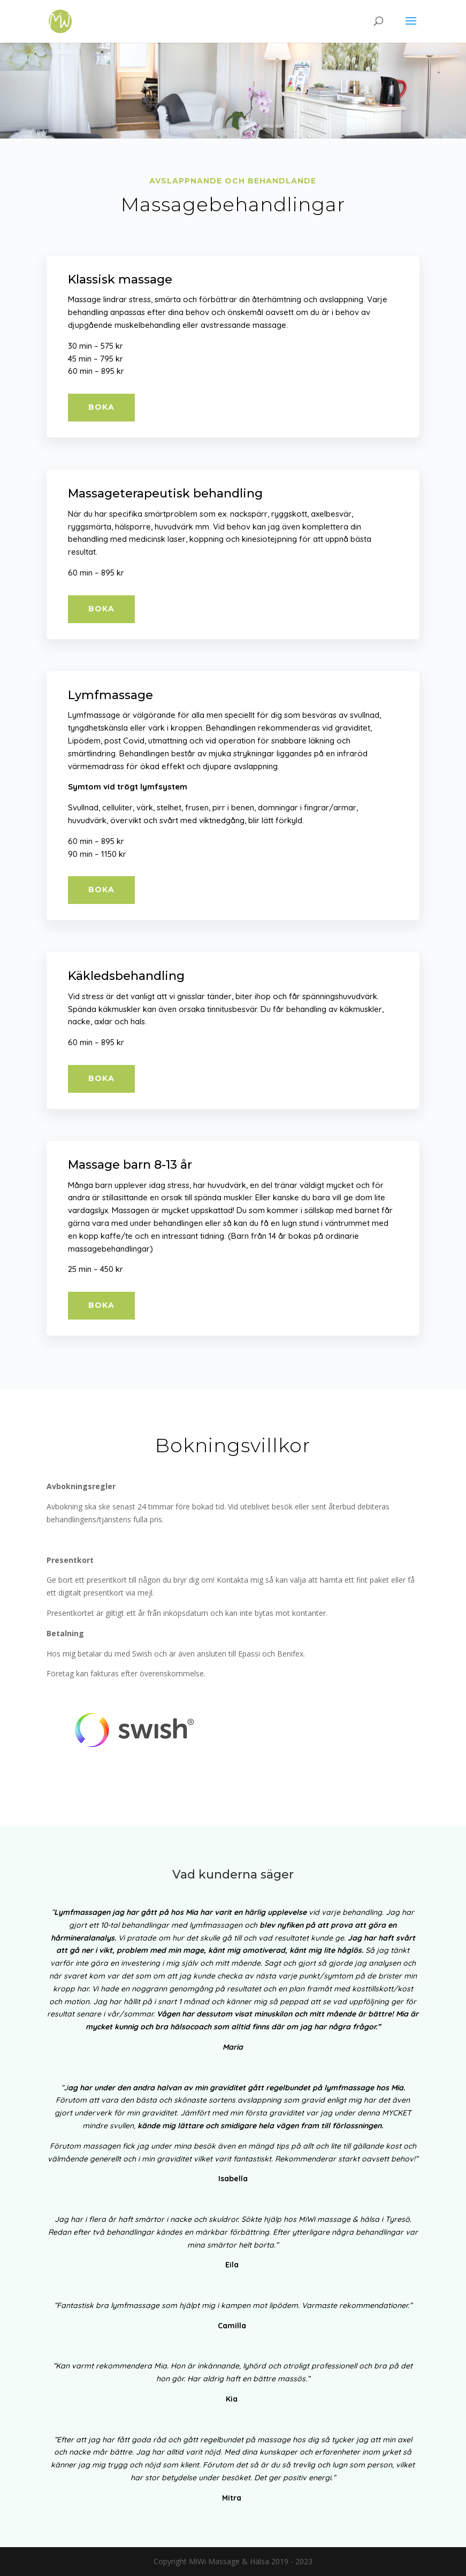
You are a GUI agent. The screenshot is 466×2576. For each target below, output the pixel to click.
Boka (101, 407)
